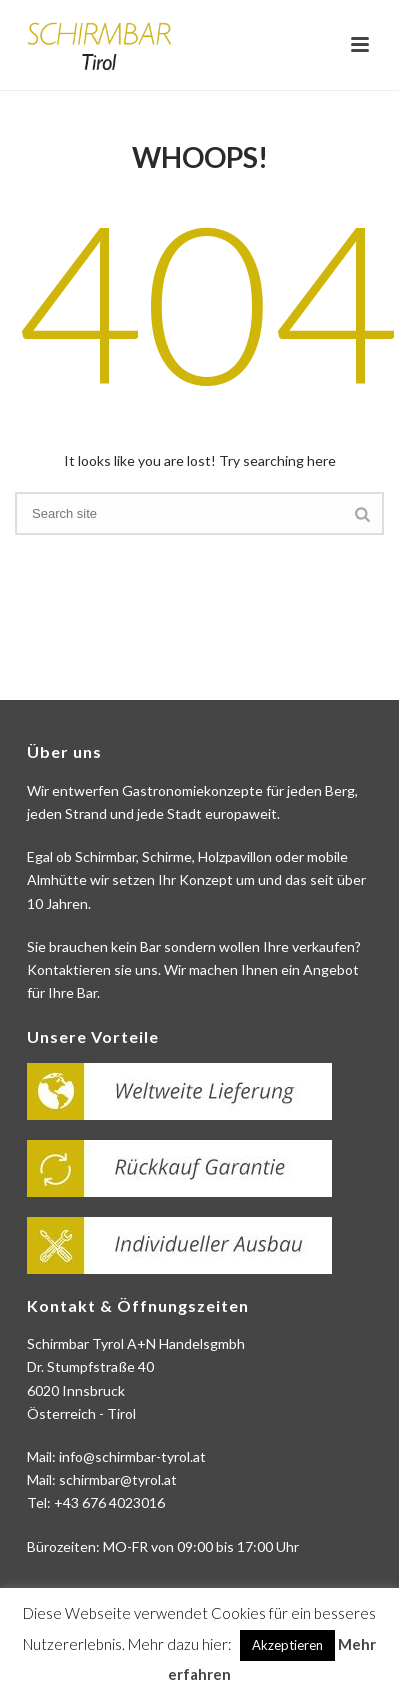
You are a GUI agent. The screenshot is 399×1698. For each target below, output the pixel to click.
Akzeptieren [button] (287, 1645)
